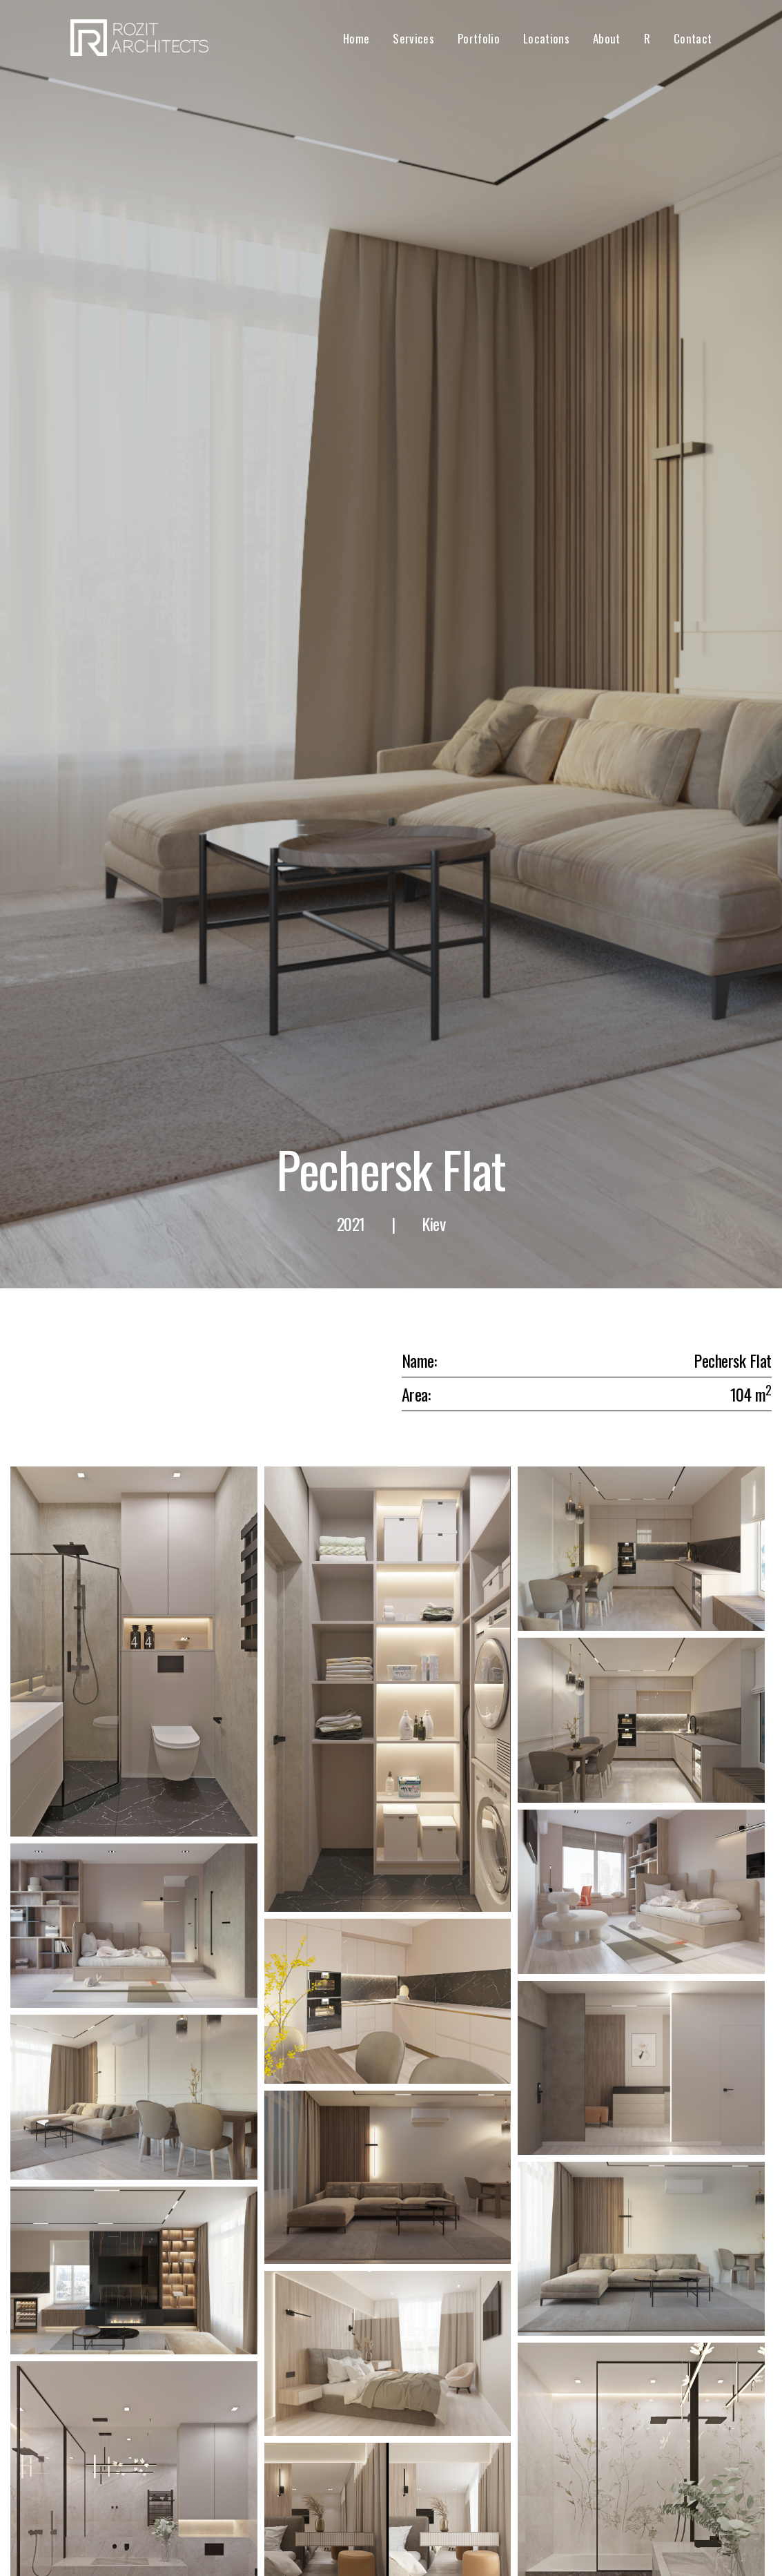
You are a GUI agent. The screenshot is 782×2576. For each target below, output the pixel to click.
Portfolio (479, 38)
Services (413, 38)
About (606, 38)
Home (356, 38)
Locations (546, 38)
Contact (693, 38)
